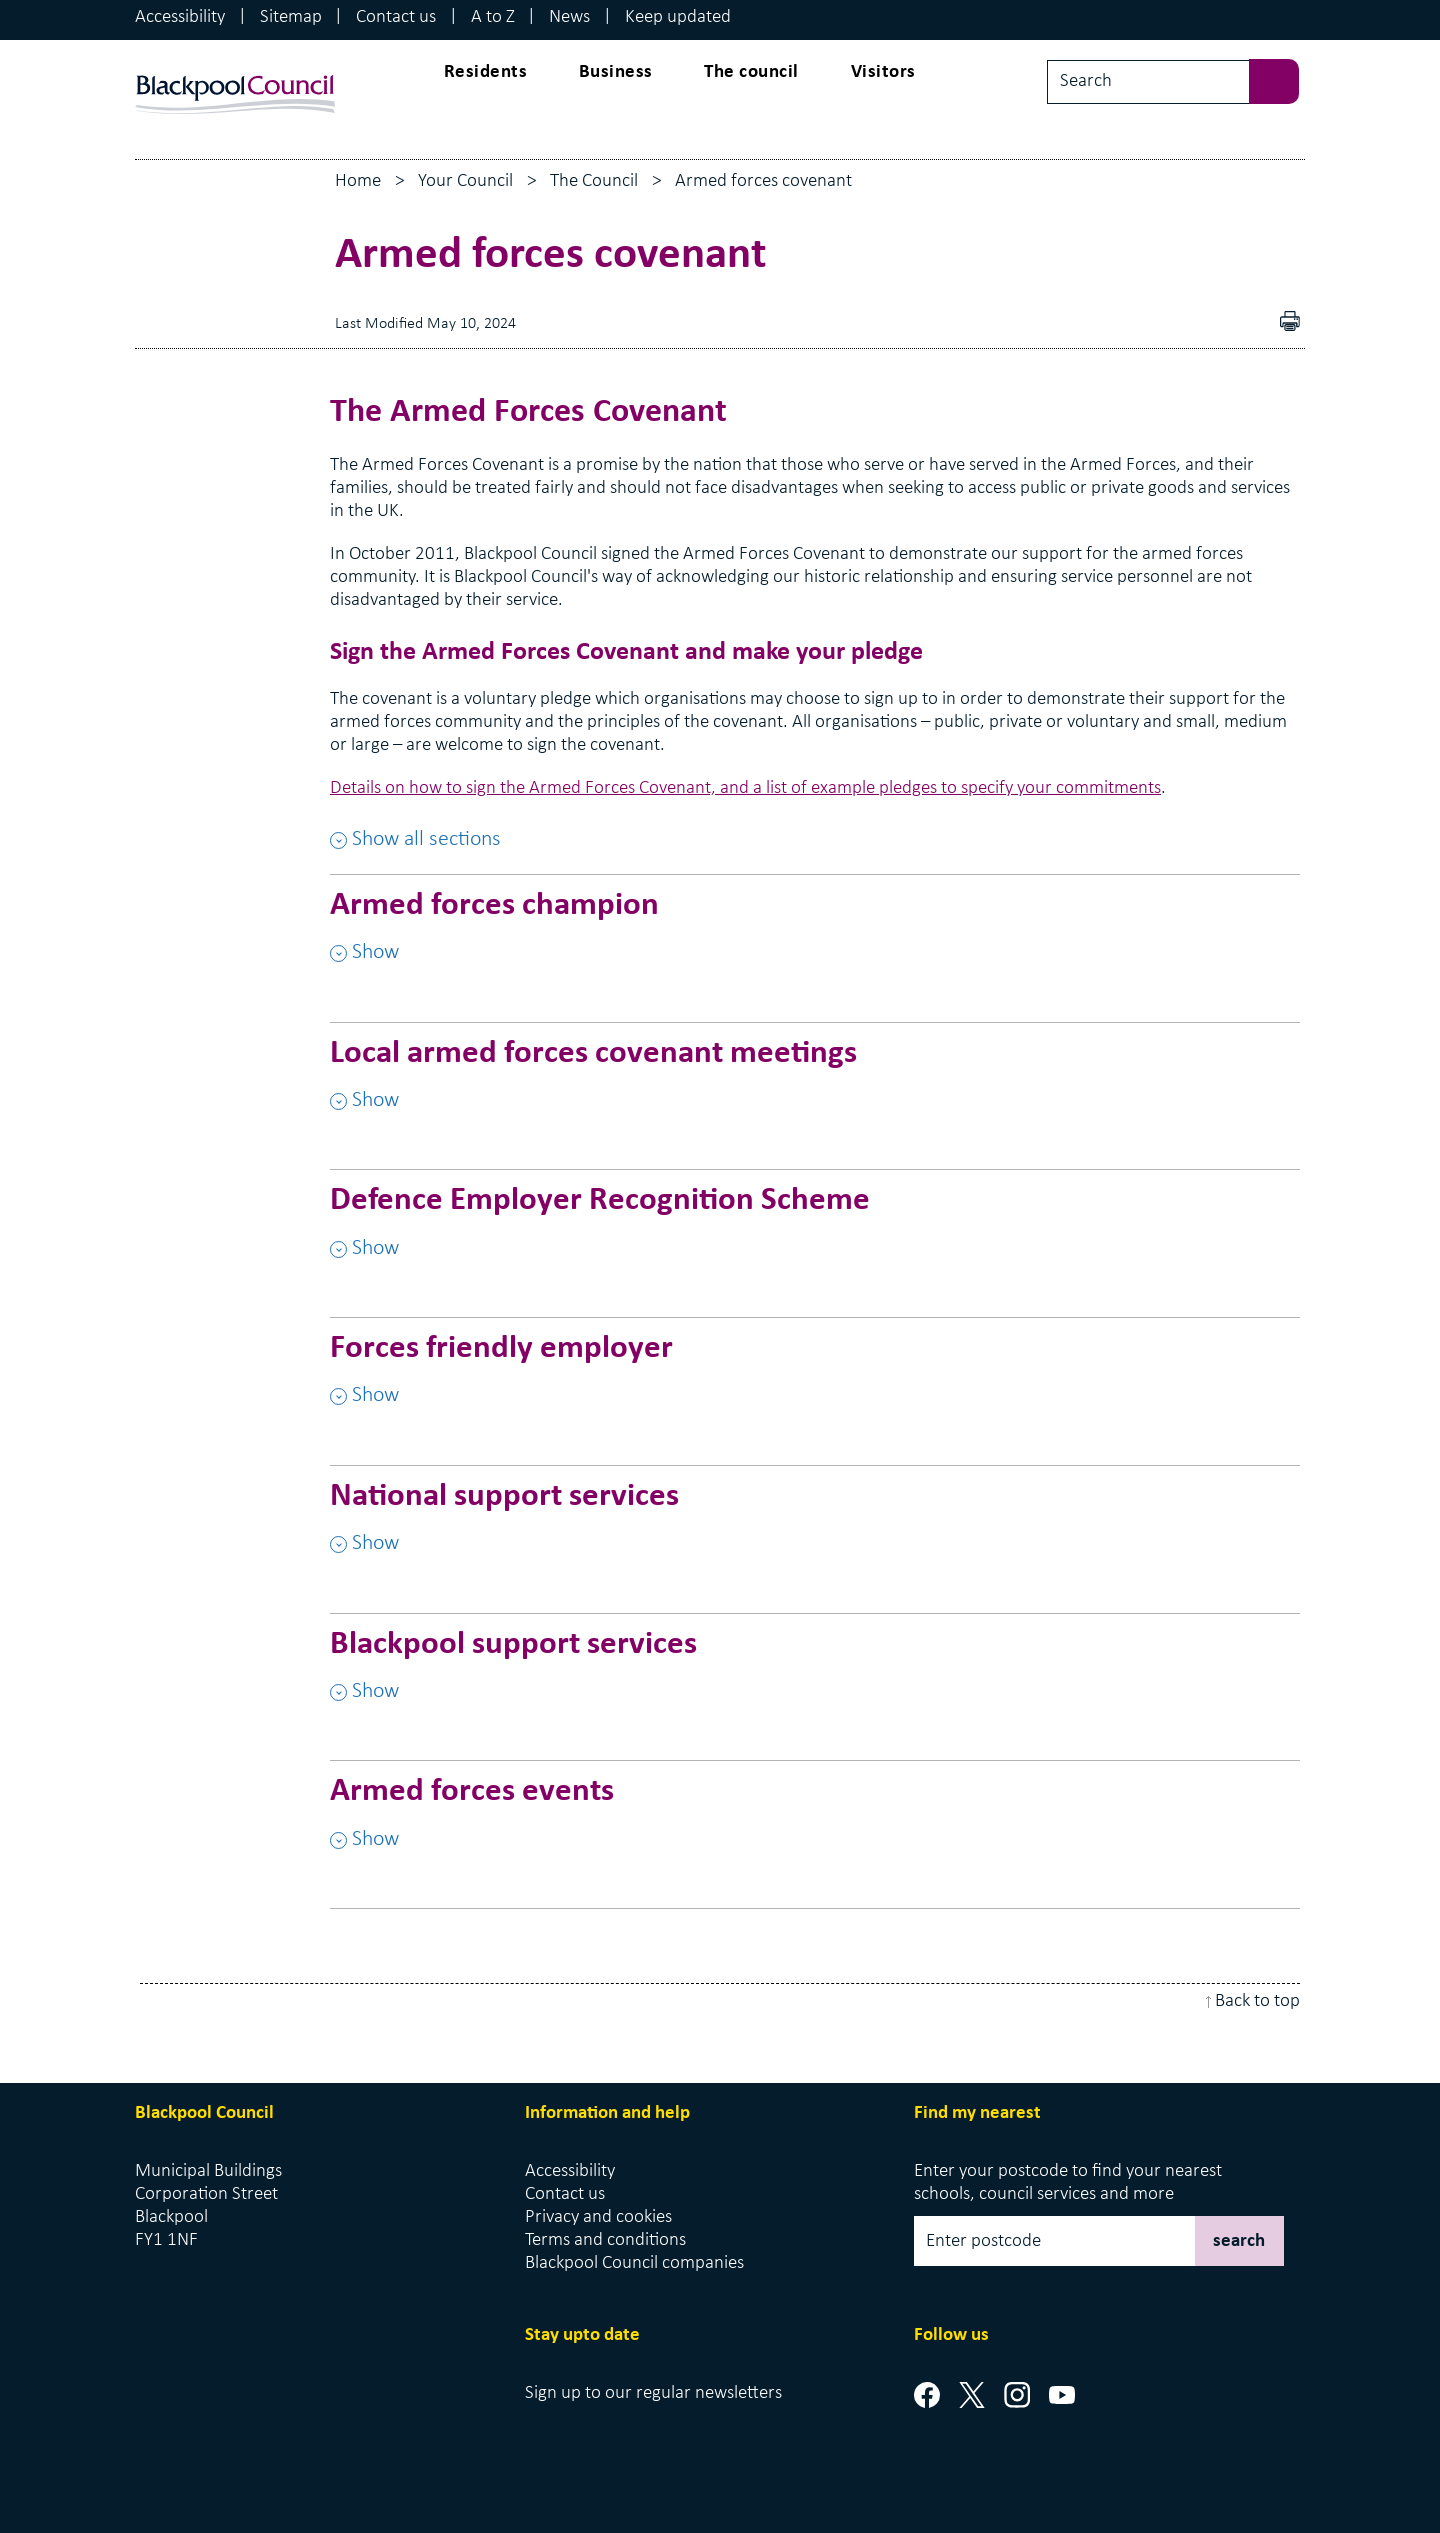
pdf (1295, 323)
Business (616, 72)
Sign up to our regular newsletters (653, 2393)
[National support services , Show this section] (815, 1529)
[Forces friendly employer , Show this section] (815, 1381)
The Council (594, 181)
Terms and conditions (605, 2240)
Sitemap (291, 17)
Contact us (396, 17)
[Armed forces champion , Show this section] (815, 938)
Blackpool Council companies (634, 2263)
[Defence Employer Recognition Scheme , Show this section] (815, 1233)
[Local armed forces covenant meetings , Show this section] (815, 1086)
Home (358, 181)
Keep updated (678, 17)
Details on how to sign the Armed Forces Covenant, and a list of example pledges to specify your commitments (745, 788)
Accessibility (180, 17)
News (569, 17)
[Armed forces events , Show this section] (815, 1824)
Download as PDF (1261, 323)
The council (751, 72)
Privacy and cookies (598, 2217)
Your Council (465, 181)
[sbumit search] (1284, 79)
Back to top (1257, 2001)
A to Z (493, 17)
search (1239, 2241)
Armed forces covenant (763, 181)
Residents (486, 72)
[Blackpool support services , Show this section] (815, 1677)
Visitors (883, 72)
